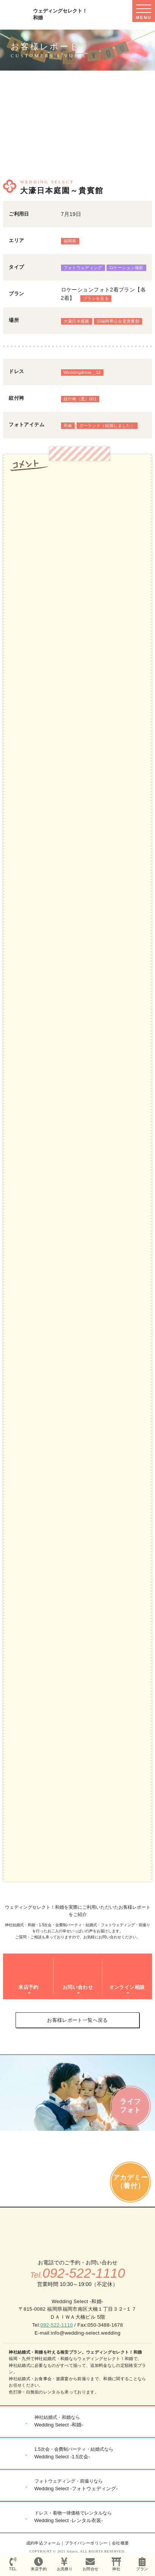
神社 (116, 2564)
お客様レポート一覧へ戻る (77, 2020)
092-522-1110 (57, 2325)
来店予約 (39, 2564)
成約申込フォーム (43, 2543)
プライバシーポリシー (86, 2543)
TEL (13, 2564)
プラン (142, 2564)
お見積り (64, 2564)
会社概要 (120, 2543)
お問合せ (90, 2564)
